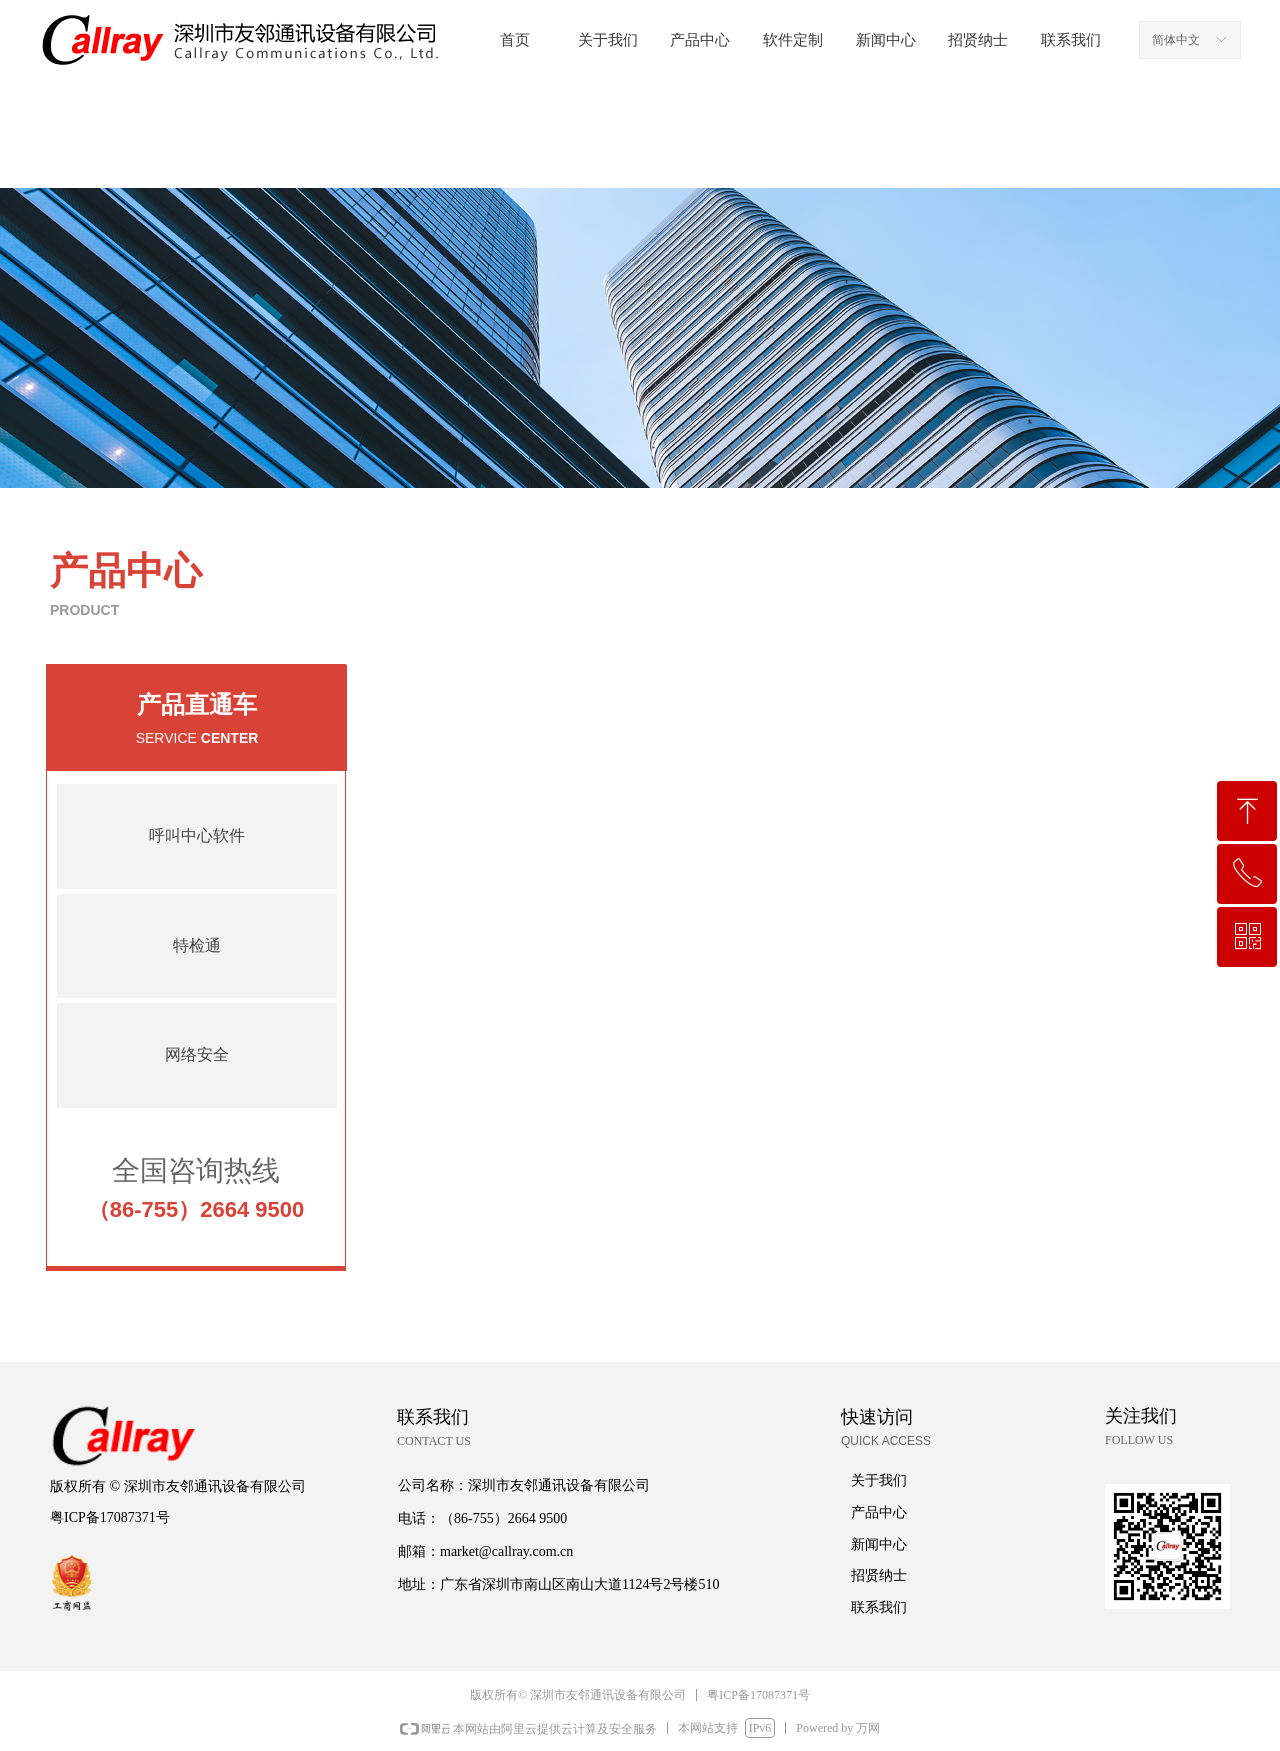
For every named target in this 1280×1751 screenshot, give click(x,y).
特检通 (197, 945)
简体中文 (1176, 40)
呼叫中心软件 (197, 835)
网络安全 (197, 1054)
